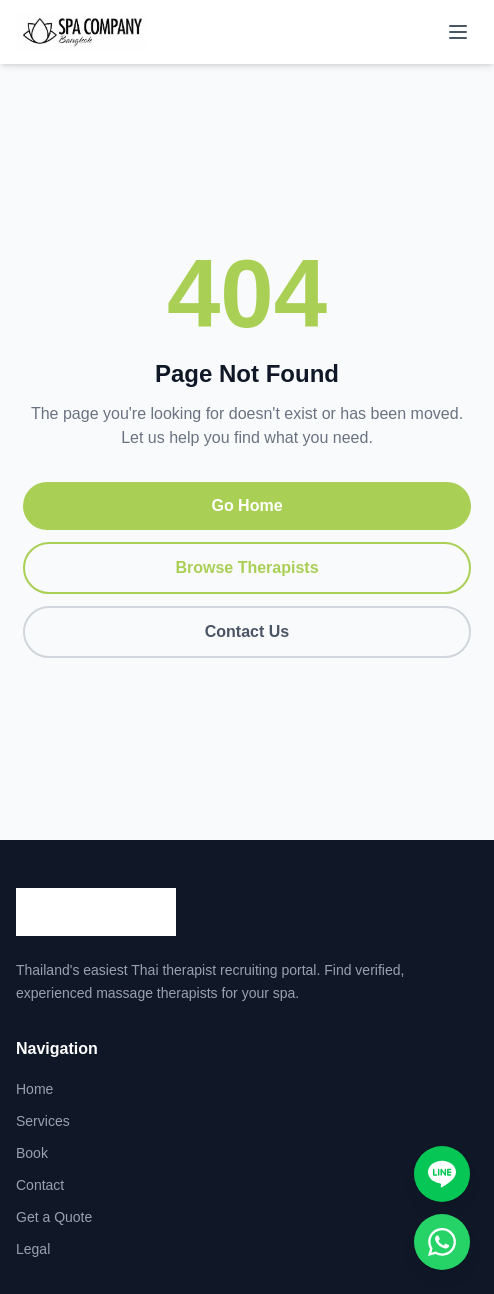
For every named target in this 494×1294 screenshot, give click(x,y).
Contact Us (247, 631)
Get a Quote (54, 1217)
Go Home (246, 505)
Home (34, 1089)
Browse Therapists (246, 567)
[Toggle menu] (458, 32)
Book (32, 1153)
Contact (40, 1185)
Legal (33, 1249)
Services (43, 1121)
